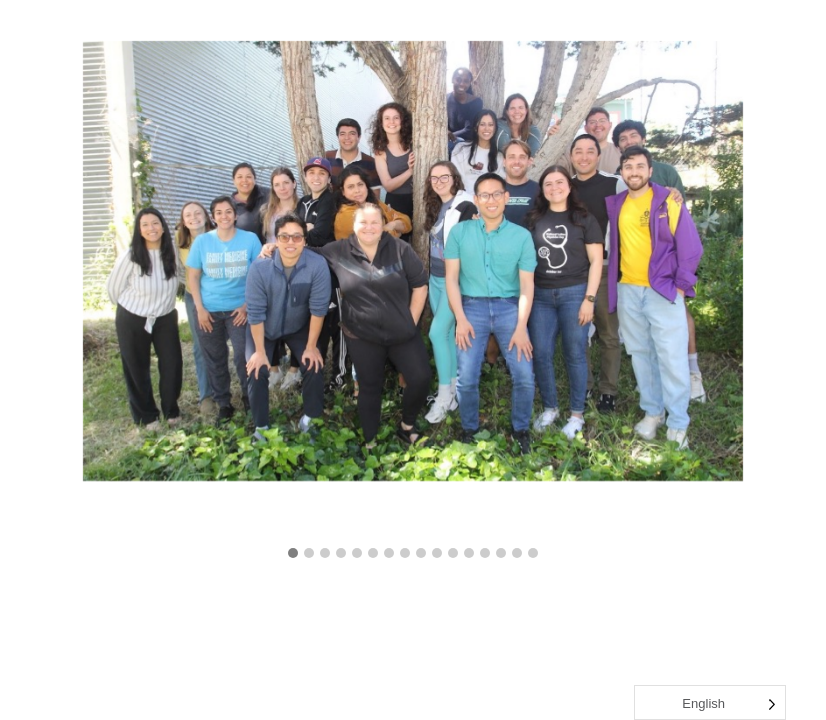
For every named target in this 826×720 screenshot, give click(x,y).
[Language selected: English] (710, 702)
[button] (293, 554)
